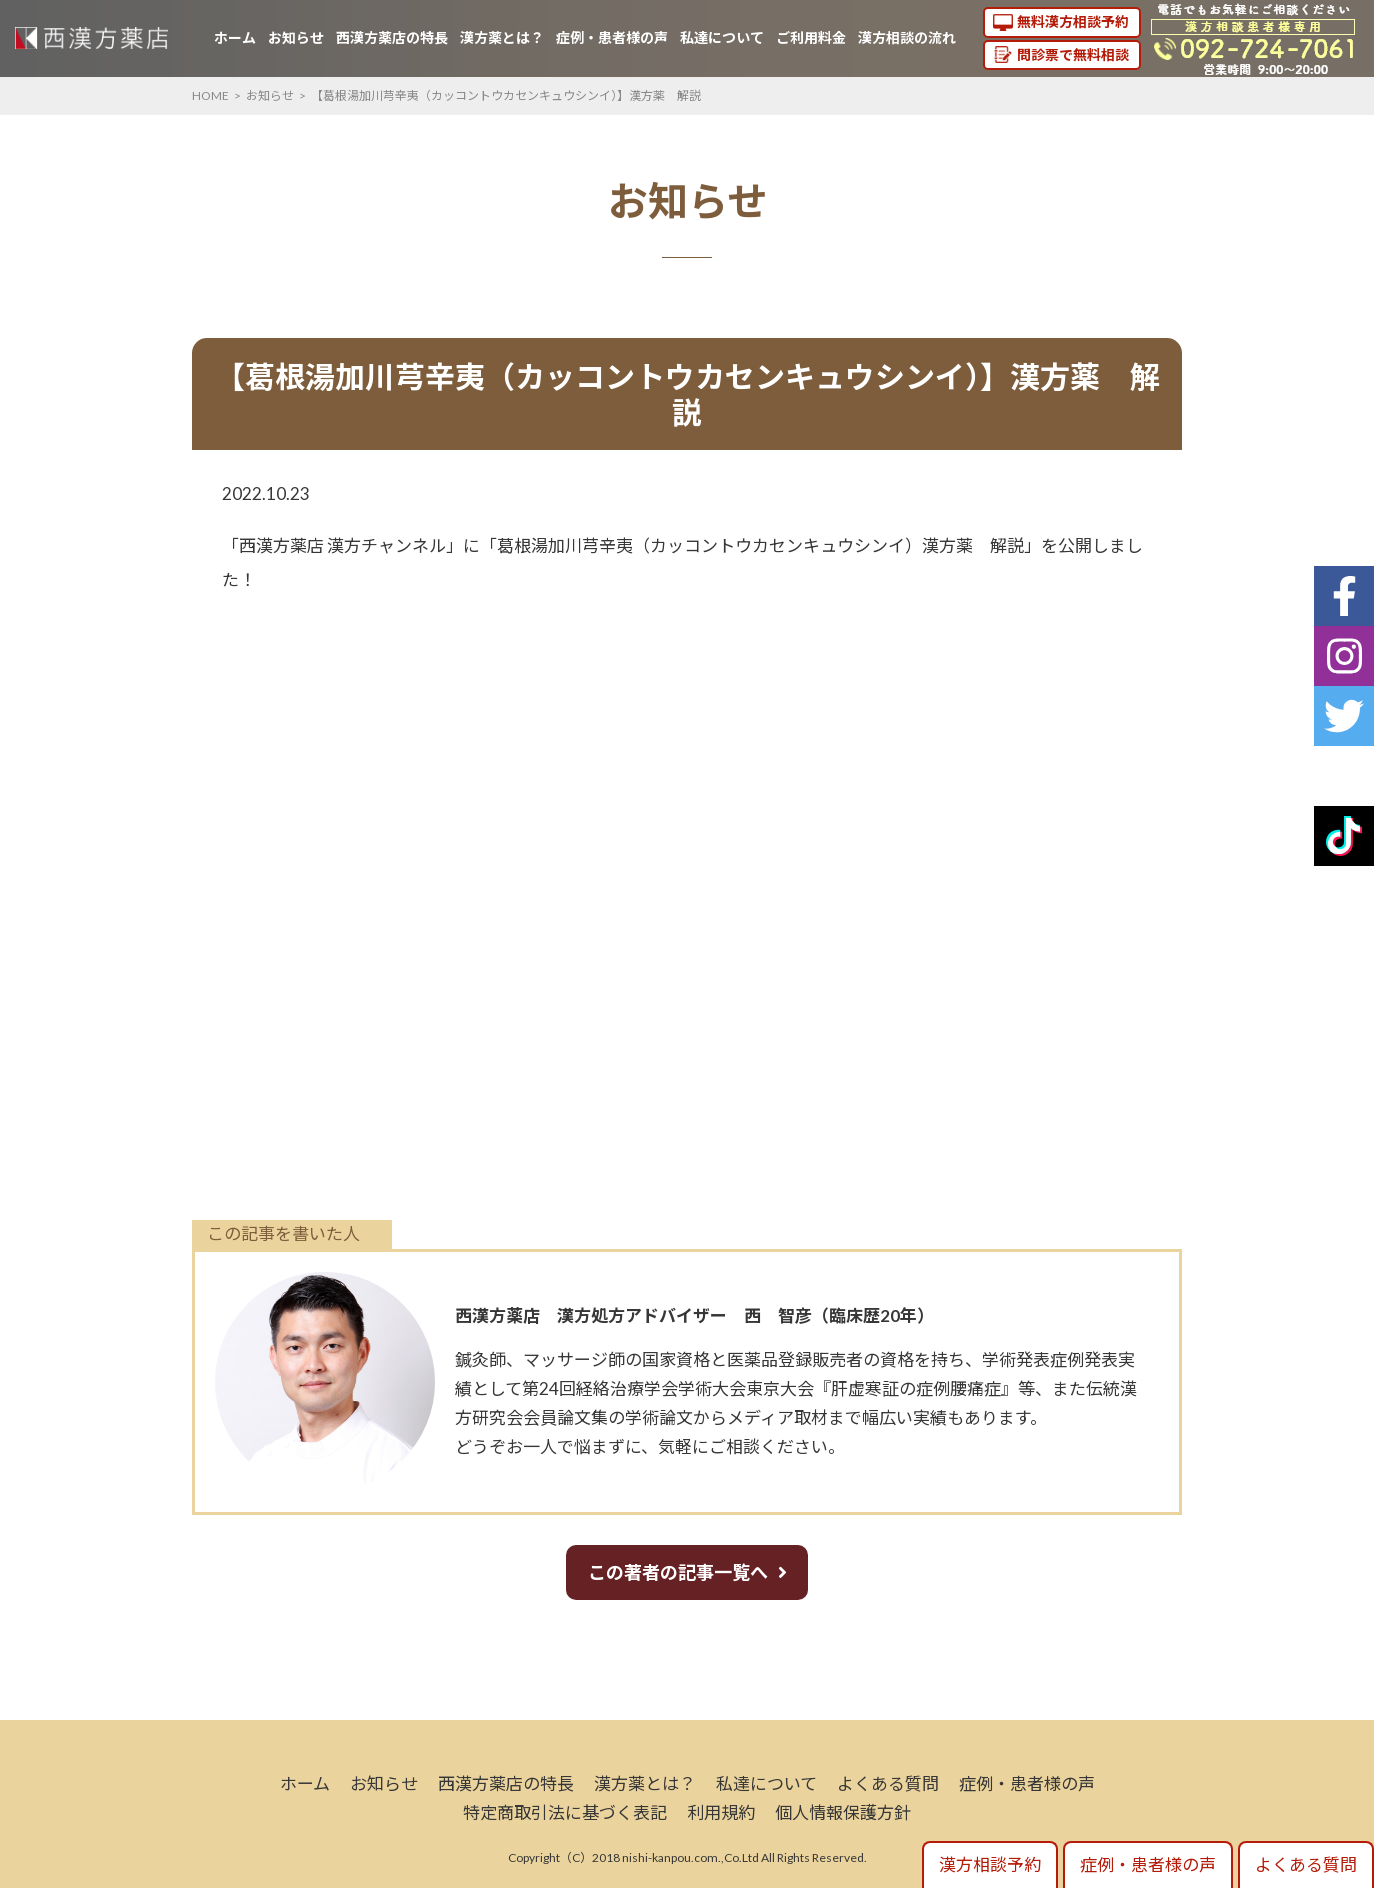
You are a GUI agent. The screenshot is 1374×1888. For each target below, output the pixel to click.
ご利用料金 (811, 37)
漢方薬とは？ (502, 37)
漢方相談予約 (990, 1864)
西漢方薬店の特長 (392, 37)
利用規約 (721, 1812)
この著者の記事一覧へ (678, 1572)
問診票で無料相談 (1073, 54)
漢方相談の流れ (907, 37)
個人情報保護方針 (843, 1812)
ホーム (235, 37)
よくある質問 (888, 1783)
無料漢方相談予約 (1073, 21)
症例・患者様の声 (612, 37)
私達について (722, 37)
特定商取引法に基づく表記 (565, 1812)
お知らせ (296, 37)
